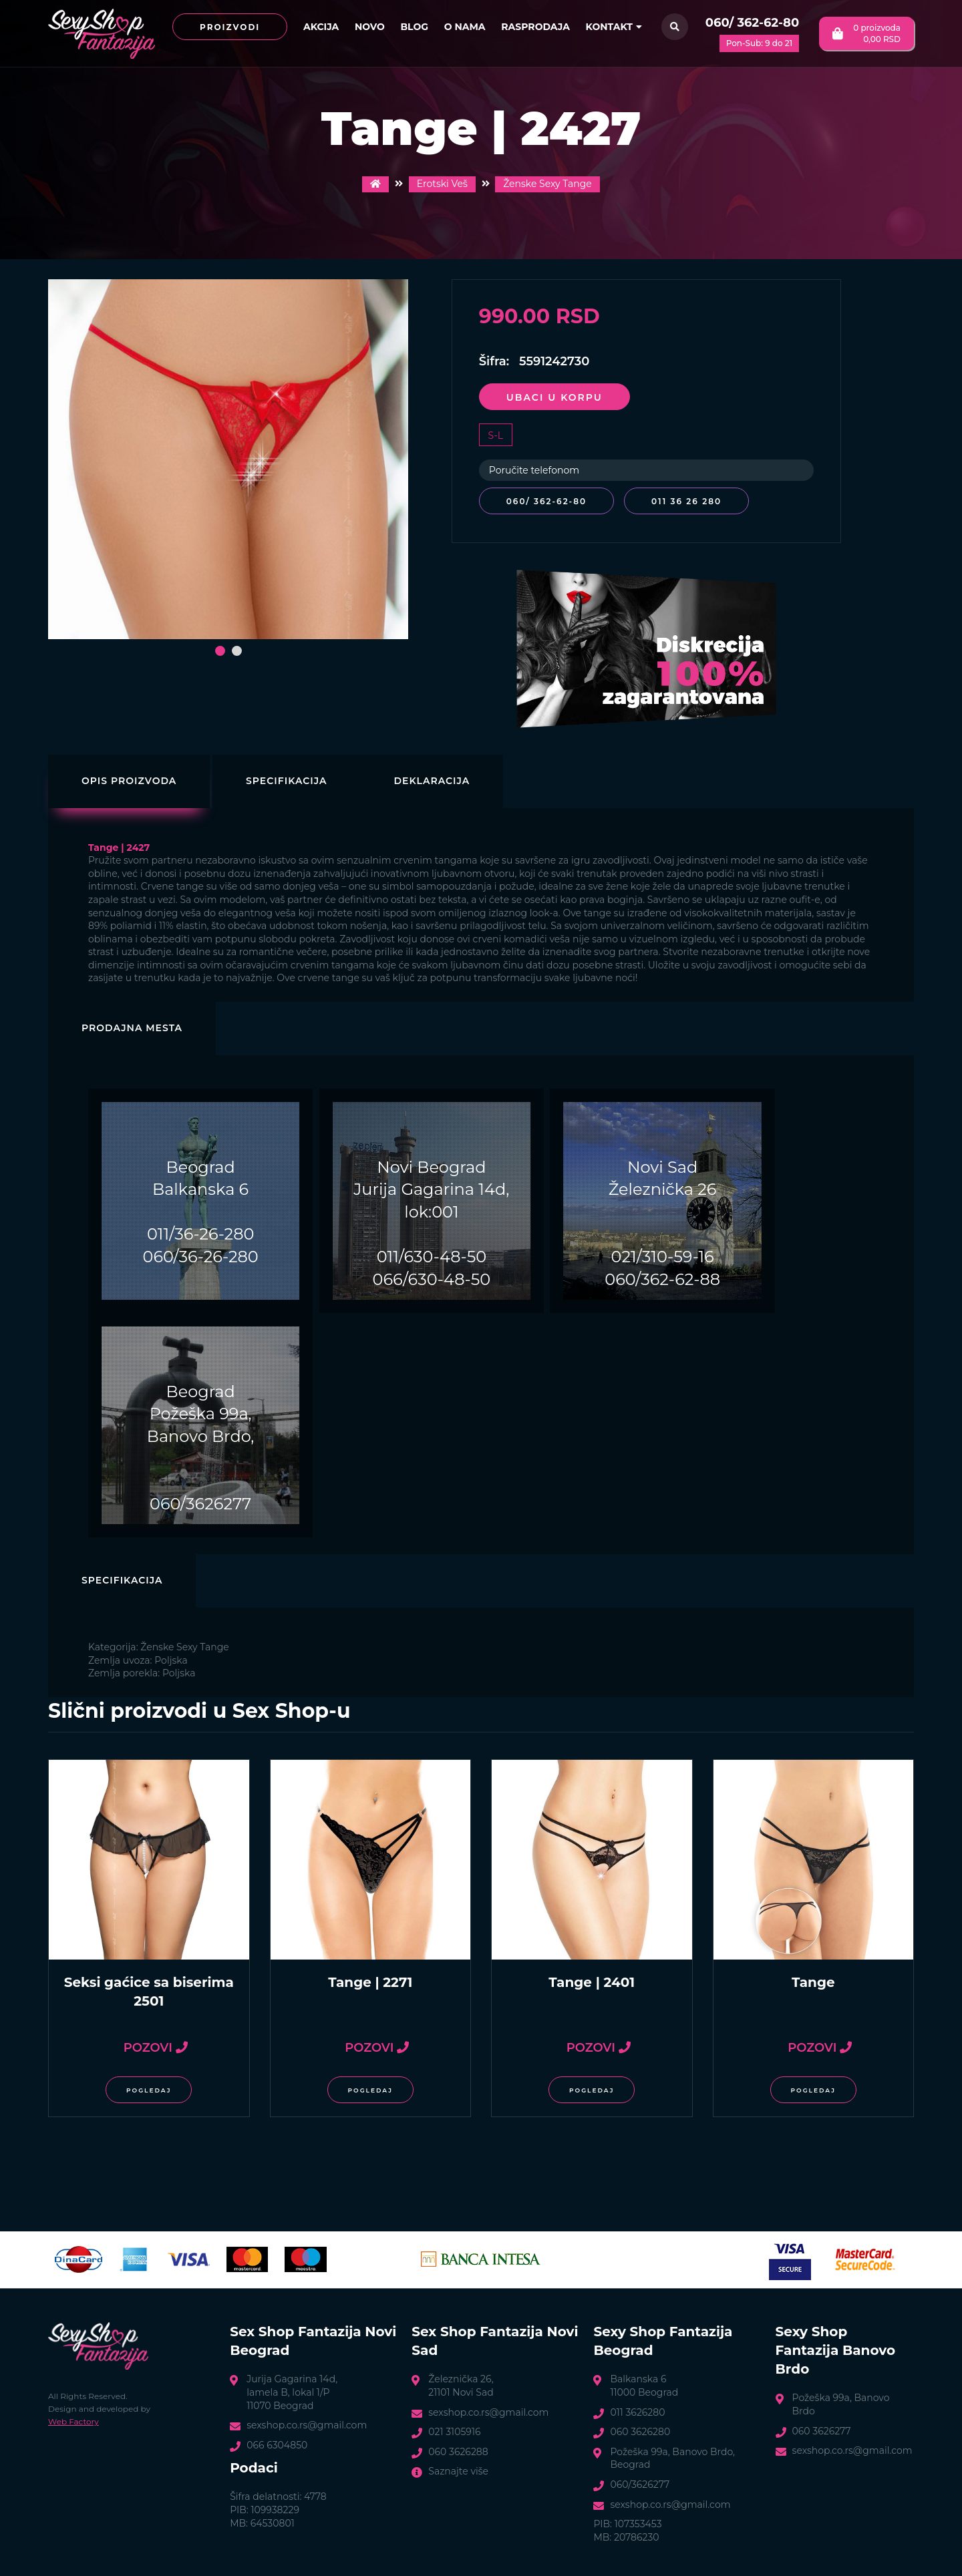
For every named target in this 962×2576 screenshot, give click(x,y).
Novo (370, 27)
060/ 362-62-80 (752, 22)
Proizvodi (230, 27)
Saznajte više (458, 2470)
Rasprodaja (535, 27)
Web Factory (73, 2420)
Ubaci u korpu (554, 397)
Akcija (321, 27)
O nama (465, 27)
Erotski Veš (442, 184)
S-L (495, 435)
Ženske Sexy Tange (547, 184)
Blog (414, 27)
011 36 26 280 (689, 501)
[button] (220, 651)
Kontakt (614, 27)
